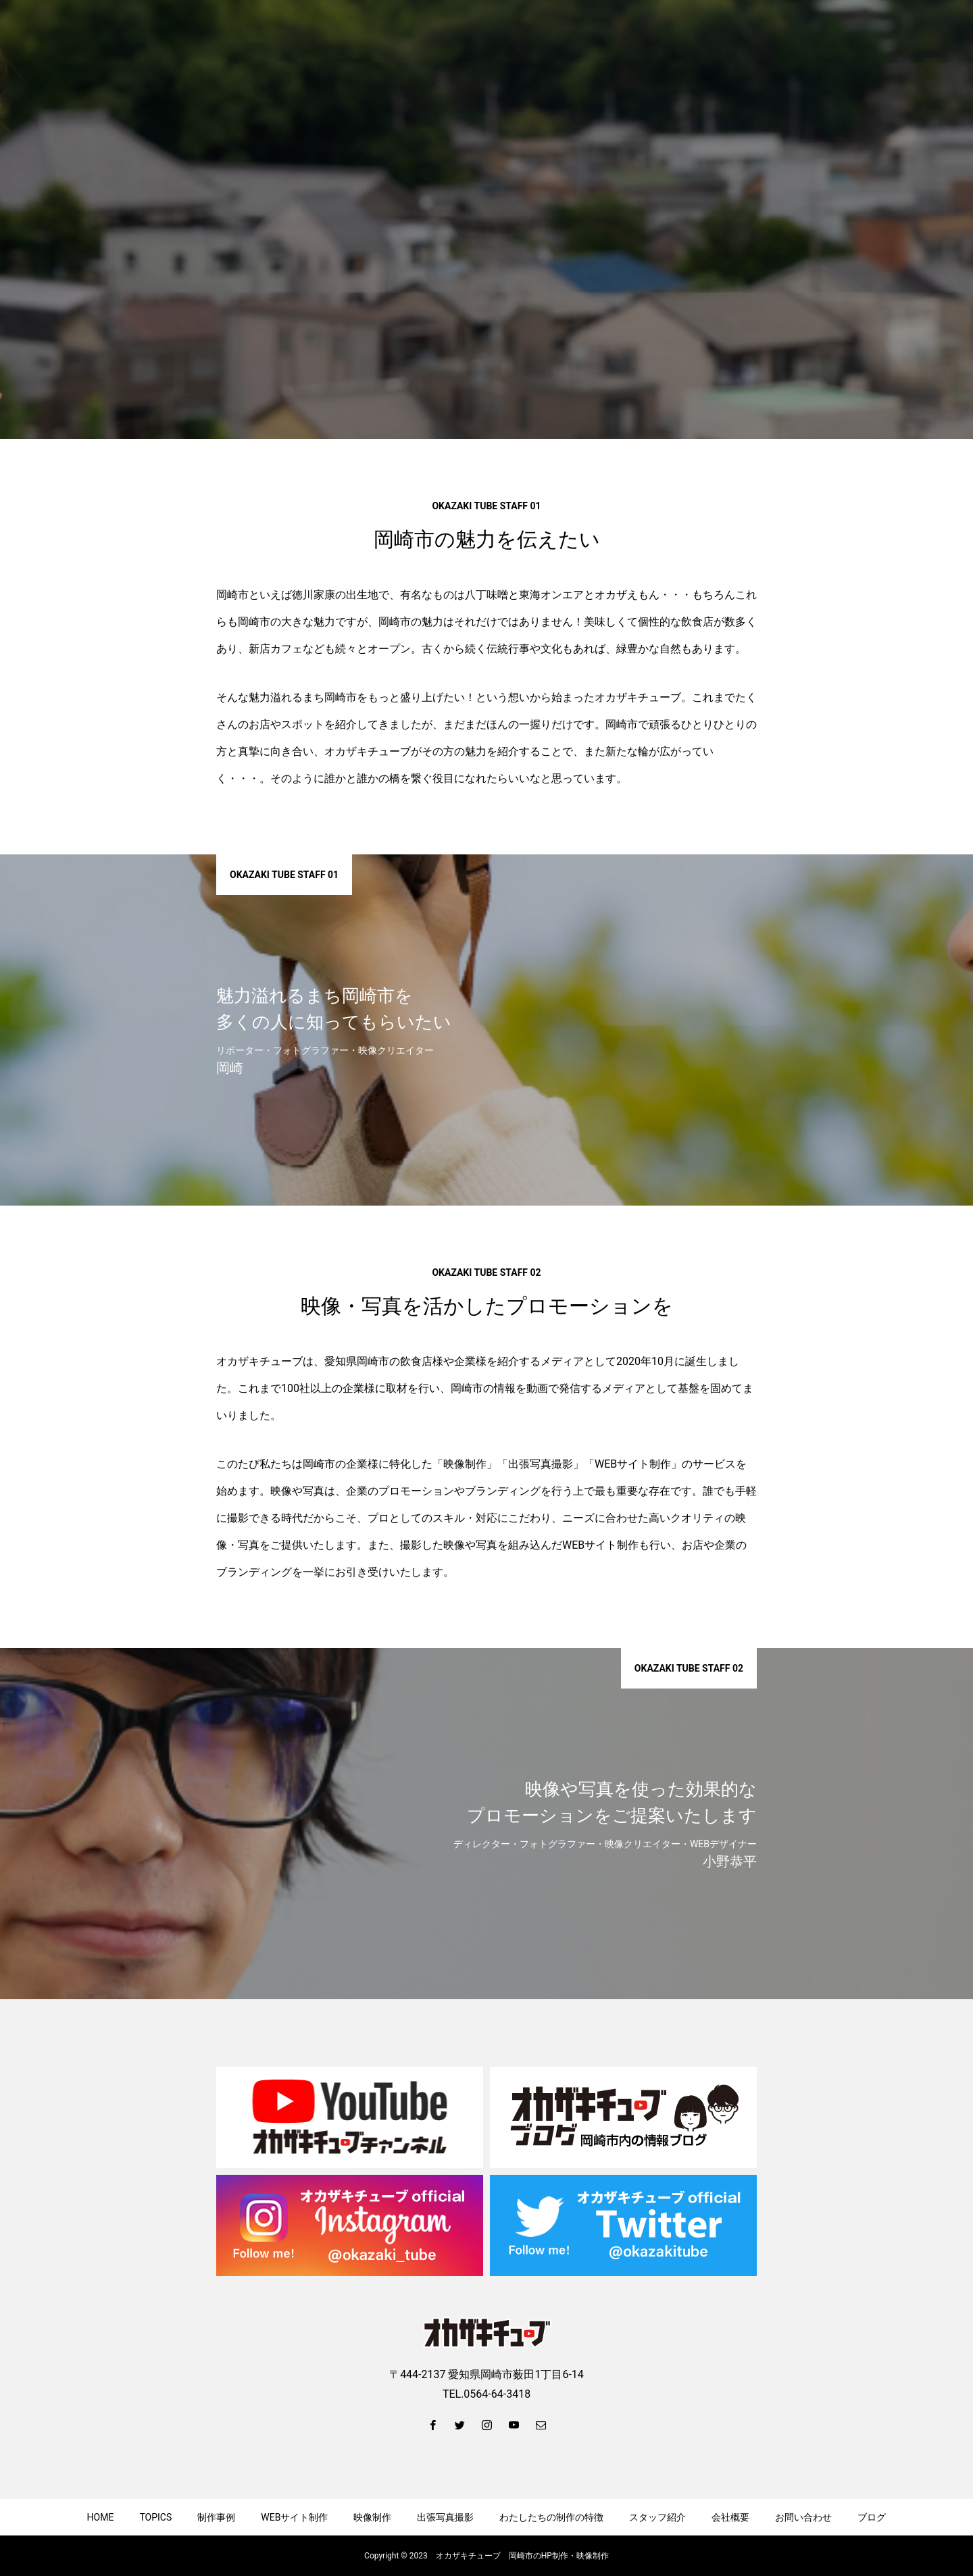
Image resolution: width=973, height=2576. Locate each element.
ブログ (871, 2517)
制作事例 (216, 2517)
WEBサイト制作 (294, 2517)
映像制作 (372, 2517)
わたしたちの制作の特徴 (551, 2517)
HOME (100, 2517)
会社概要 (730, 2517)
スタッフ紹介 (657, 2517)
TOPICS (155, 2517)
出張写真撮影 (445, 2517)
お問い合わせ (803, 2517)
